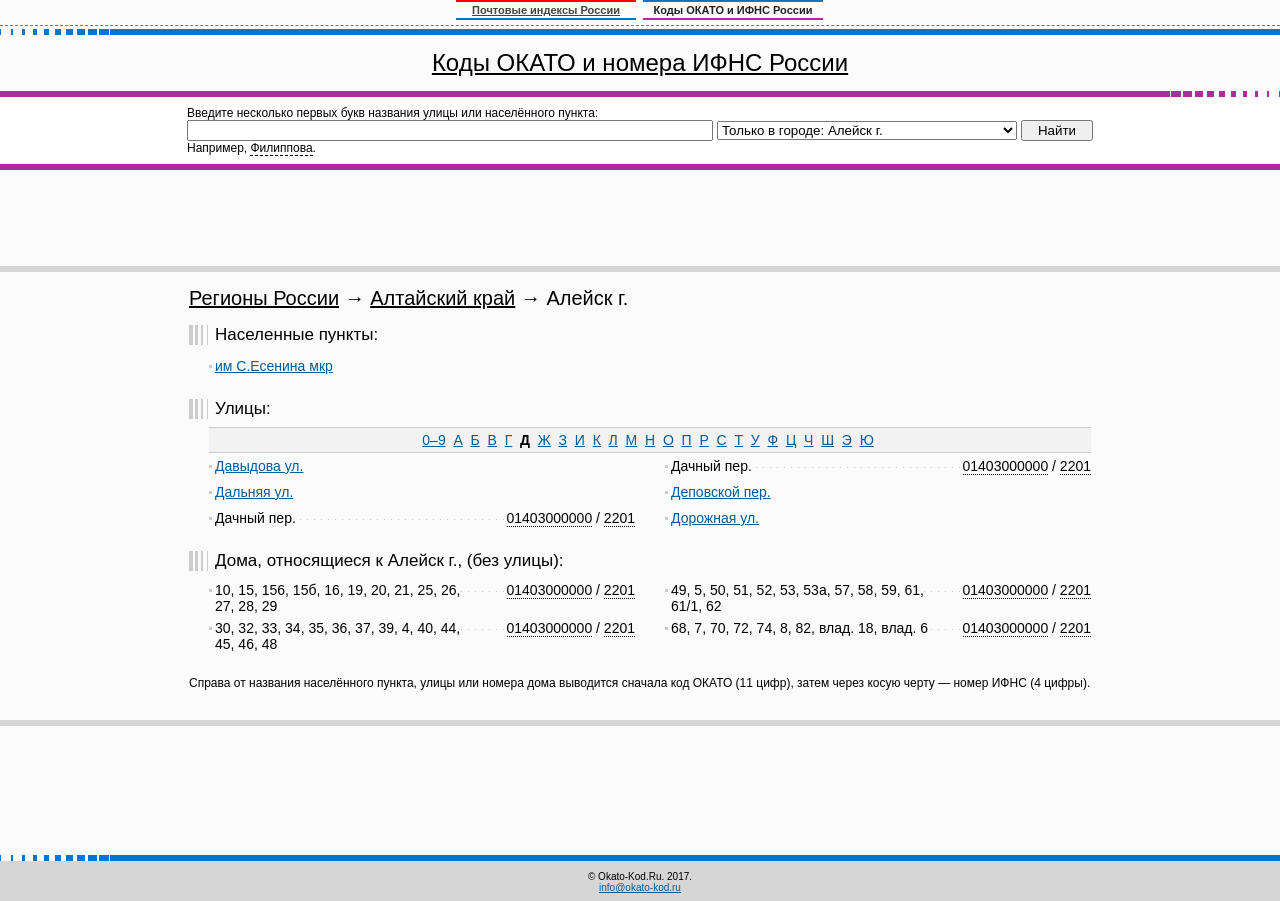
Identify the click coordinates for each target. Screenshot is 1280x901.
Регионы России (264, 298)
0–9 (433, 440)
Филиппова (281, 148)
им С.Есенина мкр (274, 366)
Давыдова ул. (259, 466)
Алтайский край (442, 298)
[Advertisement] (640, 218)
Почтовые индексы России (546, 10)
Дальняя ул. (254, 492)
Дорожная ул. (715, 518)
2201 (619, 518)
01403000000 (550, 518)
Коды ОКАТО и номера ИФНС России (640, 62)
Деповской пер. (721, 492)
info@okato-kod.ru (640, 887)
